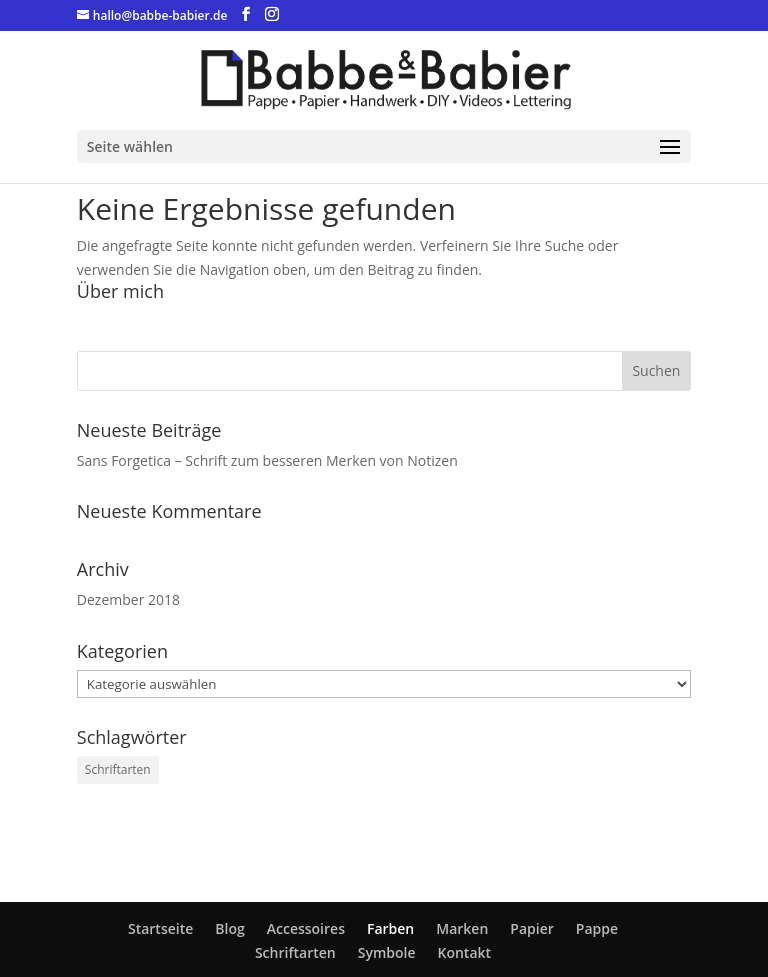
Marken (462, 928)
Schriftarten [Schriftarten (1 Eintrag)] (118, 769)
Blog (229, 928)
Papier (531, 928)
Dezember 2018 (128, 599)
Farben (390, 928)
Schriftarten (295, 952)
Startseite (160, 928)
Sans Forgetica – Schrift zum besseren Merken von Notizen (267, 460)
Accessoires (306, 928)
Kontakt (464, 952)
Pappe (597, 928)
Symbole (387, 952)
